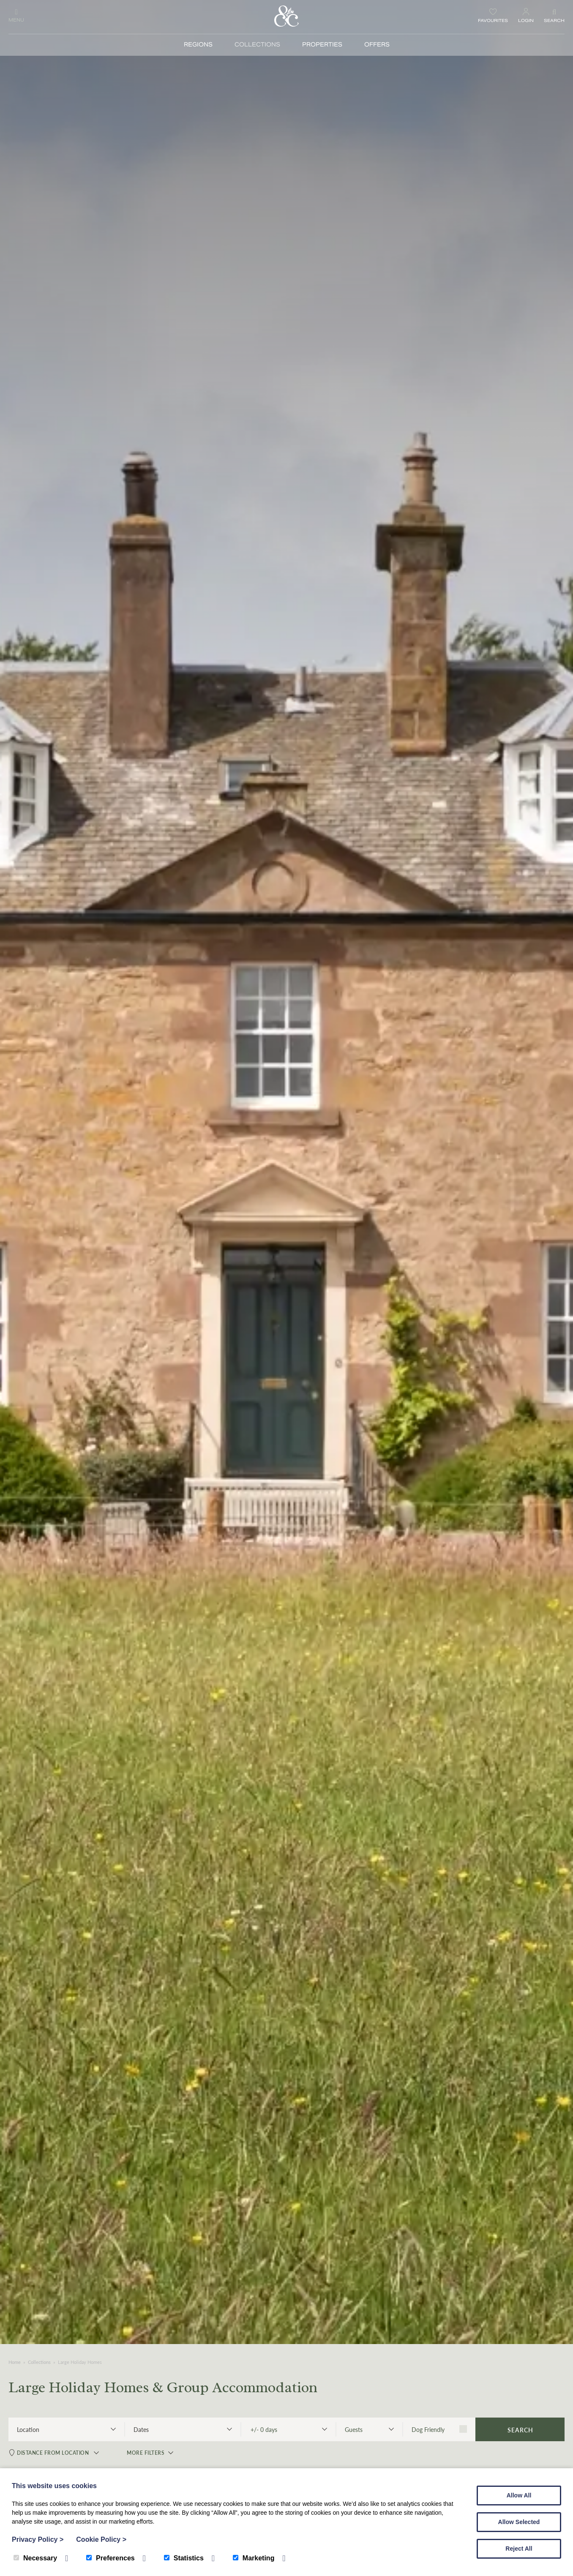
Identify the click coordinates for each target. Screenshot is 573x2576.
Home (14, 2362)
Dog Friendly (439, 2429)
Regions (198, 45)
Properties (322, 45)
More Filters (144, 2454)
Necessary (35, 2558)
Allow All (519, 2495)
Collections (257, 45)
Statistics (184, 2558)
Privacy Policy (37, 2539)
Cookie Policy (101, 2539)
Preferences (110, 2558)
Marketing (254, 2558)
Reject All (518, 2548)
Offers (377, 45)
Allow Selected (519, 2522)
